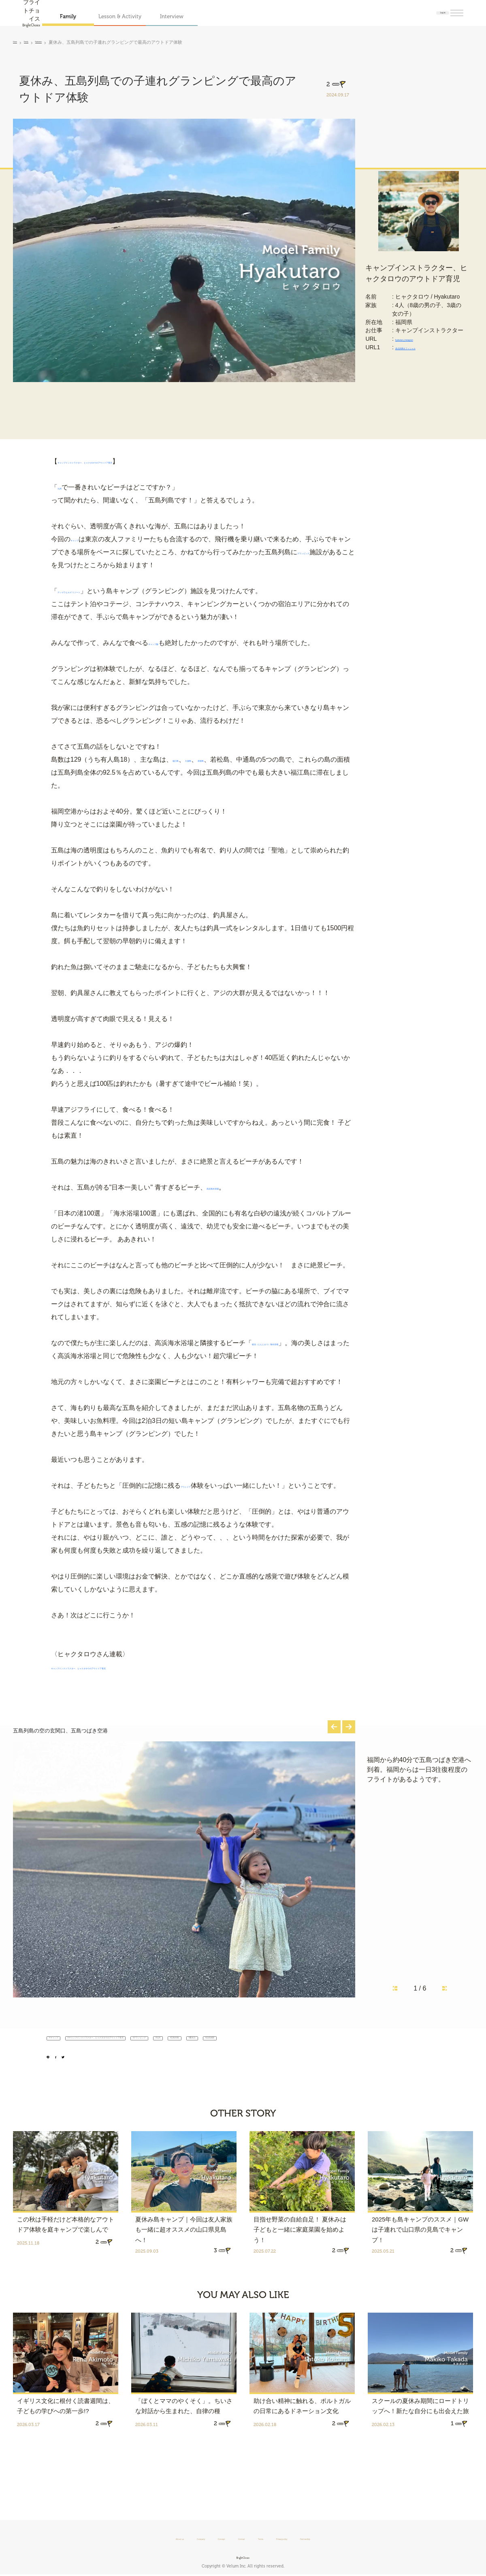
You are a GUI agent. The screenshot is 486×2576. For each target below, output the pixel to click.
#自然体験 (75, 2075)
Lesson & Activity (158, 16)
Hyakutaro (62, 42)
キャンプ (83, 539)
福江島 (182, 759)
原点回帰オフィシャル (424, 359)
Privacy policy (305, 2538)
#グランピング (291, 2059)
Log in (428, 13)
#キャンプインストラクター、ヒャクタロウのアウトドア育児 (178, 2059)
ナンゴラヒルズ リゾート (94, 591)
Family (106, 16)
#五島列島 (372, 2059)
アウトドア (197, 1485)
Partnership (350, 2538)
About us (132, 2538)
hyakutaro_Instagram (423, 351)
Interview (210, 16)
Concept (204, 2538)
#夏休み (412, 2059)
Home (19, 42)
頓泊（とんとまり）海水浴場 (294, 1343)
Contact (237, 2538)
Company (169, 2538)
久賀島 (208, 759)
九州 (64, 487)
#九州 (334, 2059)
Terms (267, 2538)
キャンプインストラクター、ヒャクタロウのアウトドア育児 (145, 461)
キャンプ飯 (164, 643)
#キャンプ (70, 2059)
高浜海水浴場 (226, 1187)
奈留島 (234, 759)
